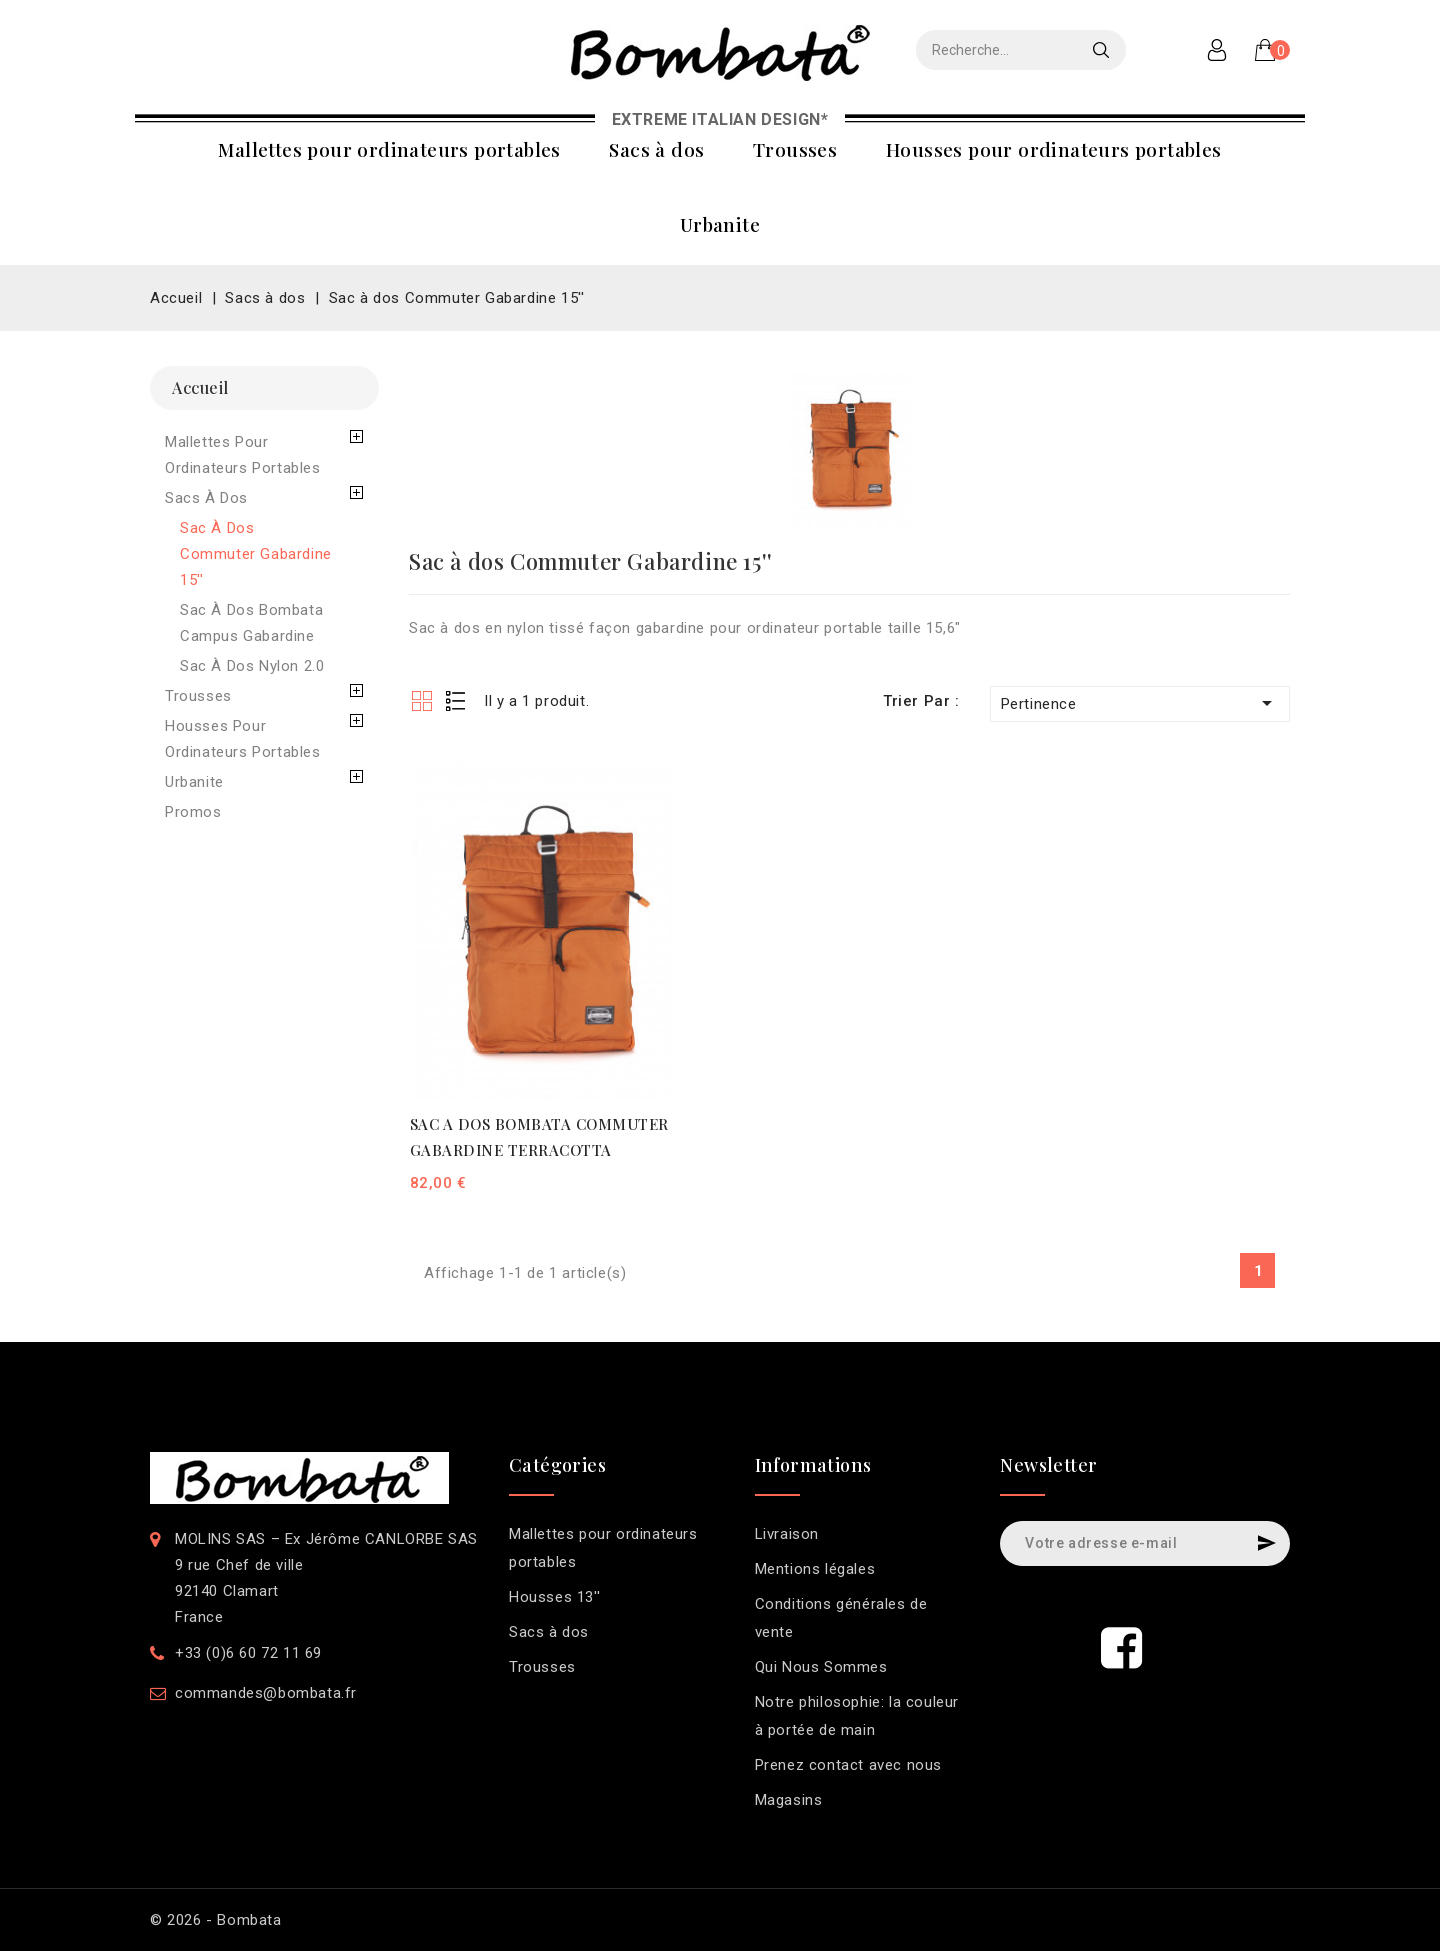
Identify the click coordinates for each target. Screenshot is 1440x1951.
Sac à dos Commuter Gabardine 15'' (256, 554)
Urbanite (720, 224)
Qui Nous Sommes (821, 1667)
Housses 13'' (554, 1597)
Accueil (200, 387)
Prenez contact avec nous (848, 1765)
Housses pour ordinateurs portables (1054, 149)
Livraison (787, 1534)
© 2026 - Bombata (216, 1920)
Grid (421, 700)
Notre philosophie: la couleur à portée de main (857, 1716)
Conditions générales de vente (841, 1618)
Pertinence (1140, 703)
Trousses (795, 149)
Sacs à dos (656, 149)
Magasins (789, 1800)
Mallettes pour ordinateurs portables (389, 149)
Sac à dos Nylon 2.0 (252, 666)
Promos (193, 812)
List (456, 700)
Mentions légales (815, 1569)
